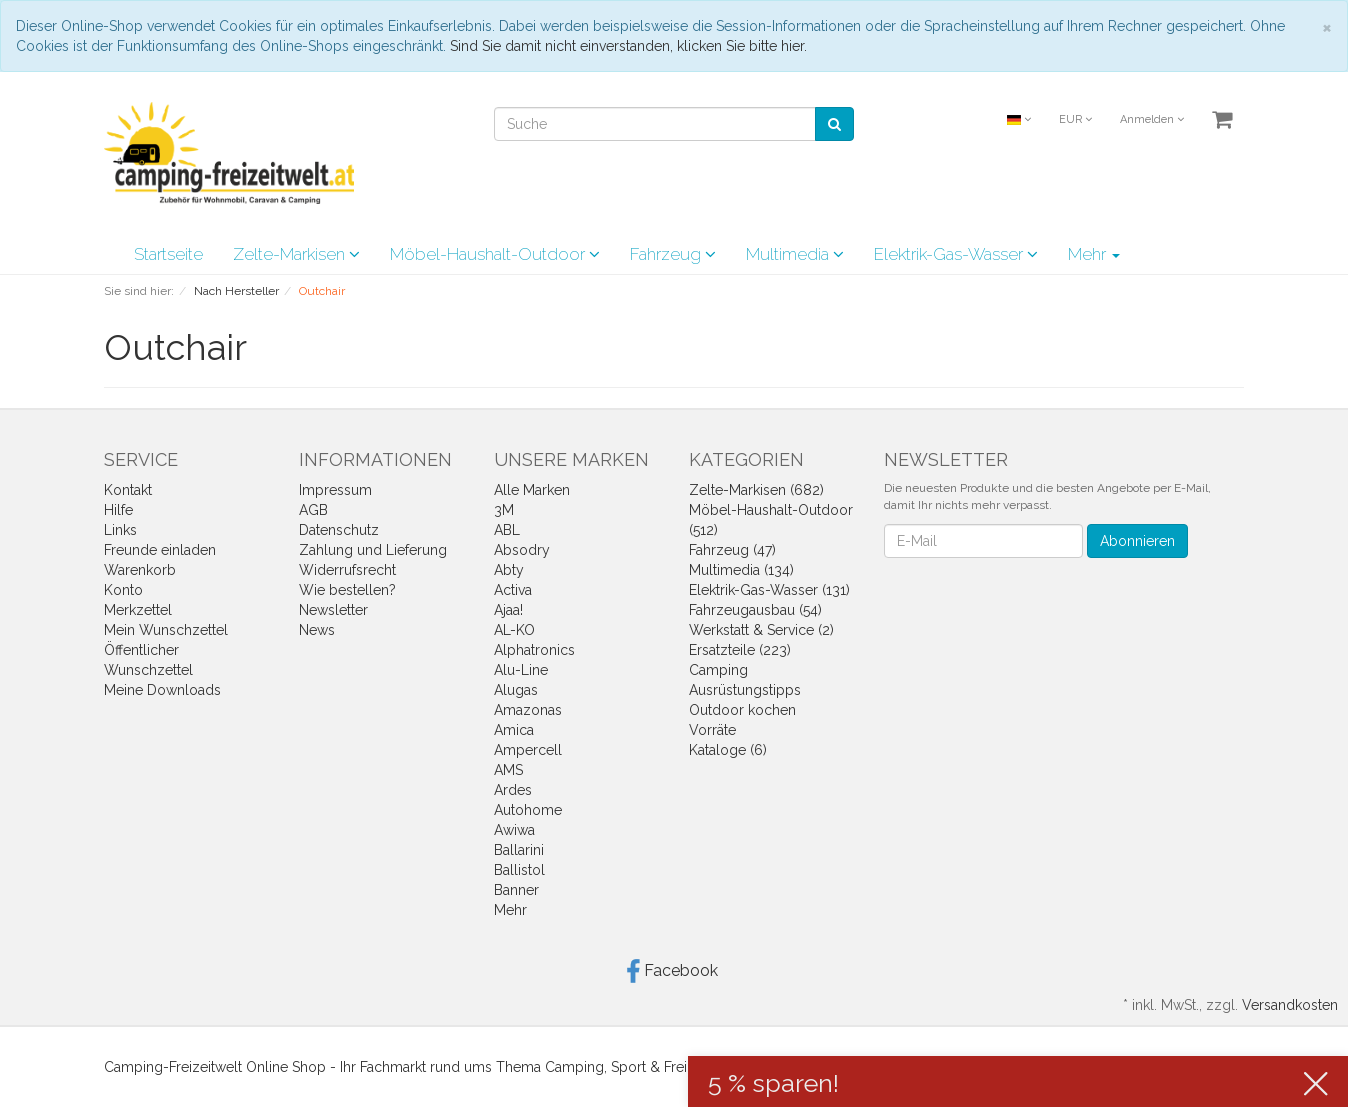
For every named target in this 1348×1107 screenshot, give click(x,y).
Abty (509, 570)
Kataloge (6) (728, 750)
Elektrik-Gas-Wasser (956, 254)
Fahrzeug (673, 254)
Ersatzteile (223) (740, 650)
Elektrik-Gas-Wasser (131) (769, 590)
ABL (507, 530)
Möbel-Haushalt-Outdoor (495, 254)
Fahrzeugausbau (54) (755, 610)
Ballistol (519, 870)
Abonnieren (1137, 541)
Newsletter (333, 610)
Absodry (522, 550)
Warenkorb (140, 570)
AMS (508, 770)
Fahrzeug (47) (732, 550)
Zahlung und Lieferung (373, 550)
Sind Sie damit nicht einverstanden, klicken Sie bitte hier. (628, 46)
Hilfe (118, 510)
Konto (123, 590)
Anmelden (1152, 119)
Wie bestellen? (347, 590)
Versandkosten (1290, 1005)
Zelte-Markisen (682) (756, 490)
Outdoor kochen (742, 710)
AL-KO (514, 630)
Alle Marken (532, 490)
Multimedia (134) (741, 570)
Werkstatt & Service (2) (761, 630)
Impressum (335, 490)
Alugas (516, 690)
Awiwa (514, 830)
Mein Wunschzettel (166, 630)
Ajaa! (508, 610)
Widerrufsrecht (347, 570)
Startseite (168, 254)
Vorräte (712, 730)
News (317, 630)
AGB (313, 510)
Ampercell (528, 750)
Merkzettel (138, 610)
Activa (513, 590)
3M (504, 510)
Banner (516, 890)
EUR (1075, 119)
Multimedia (795, 254)
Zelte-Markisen (296, 254)
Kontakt (128, 490)
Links (120, 530)
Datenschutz (339, 530)
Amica (514, 730)
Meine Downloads (162, 690)
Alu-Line (521, 670)
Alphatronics (534, 650)
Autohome (528, 810)
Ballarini (519, 850)
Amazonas (528, 710)
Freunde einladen (160, 550)
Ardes (513, 790)
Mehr (1094, 254)
